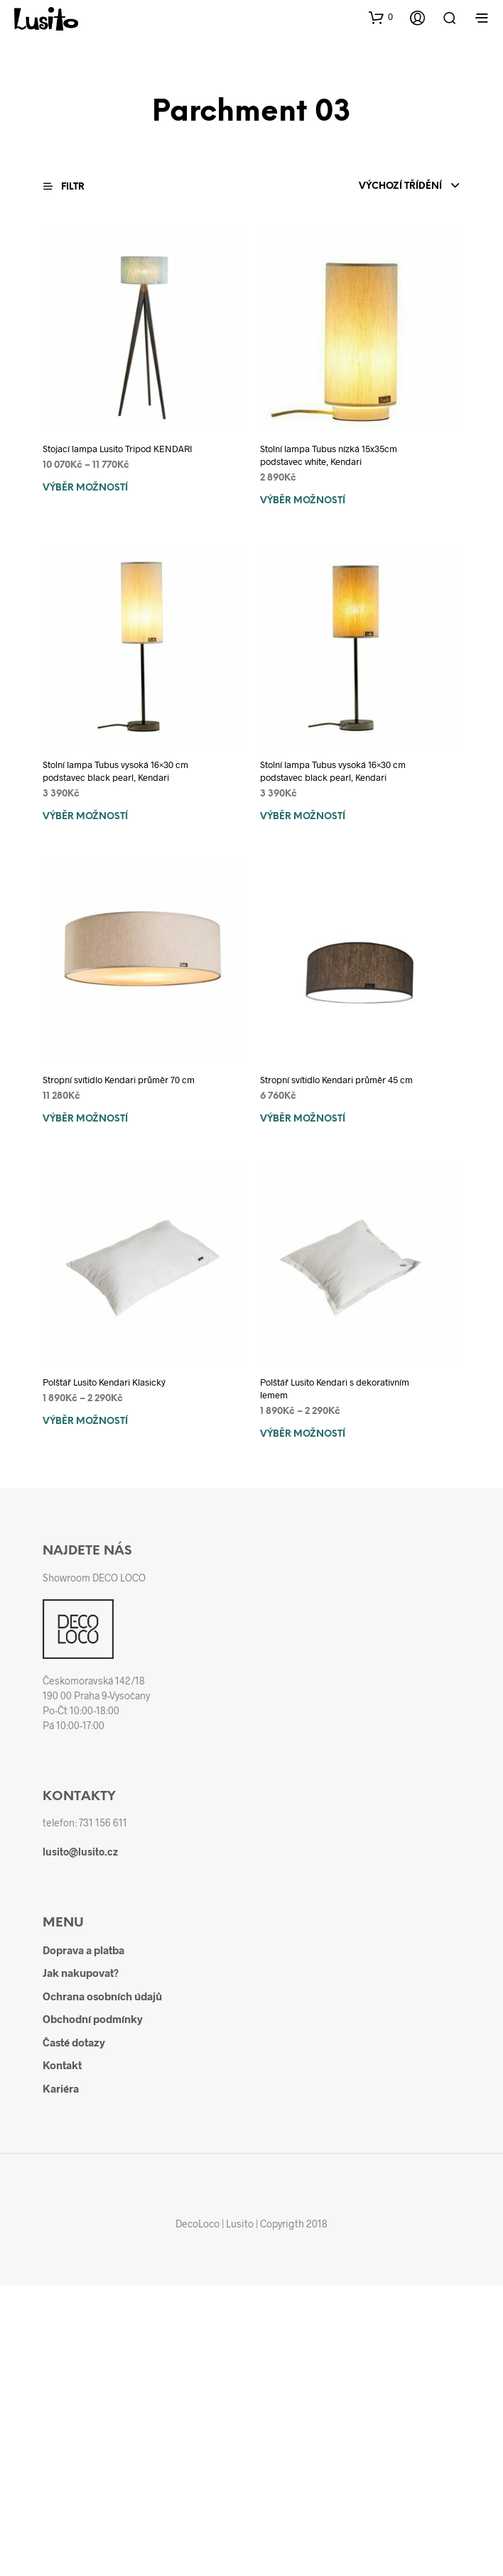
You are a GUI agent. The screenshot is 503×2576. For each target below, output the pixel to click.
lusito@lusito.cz (80, 1852)
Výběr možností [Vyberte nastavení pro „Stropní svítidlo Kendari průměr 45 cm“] (302, 1119)
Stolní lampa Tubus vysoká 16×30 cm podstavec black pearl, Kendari (115, 771)
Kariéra (61, 2088)
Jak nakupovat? (81, 1972)
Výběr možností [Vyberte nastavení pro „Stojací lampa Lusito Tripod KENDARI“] (85, 488)
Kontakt (62, 2065)
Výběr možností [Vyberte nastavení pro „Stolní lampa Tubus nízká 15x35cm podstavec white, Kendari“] (302, 500)
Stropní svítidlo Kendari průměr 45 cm (336, 1079)
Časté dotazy (74, 2042)
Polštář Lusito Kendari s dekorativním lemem (334, 1388)
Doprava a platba (83, 1950)
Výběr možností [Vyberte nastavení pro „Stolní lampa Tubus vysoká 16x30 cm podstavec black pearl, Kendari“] (85, 816)
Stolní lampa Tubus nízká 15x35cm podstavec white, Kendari (328, 455)
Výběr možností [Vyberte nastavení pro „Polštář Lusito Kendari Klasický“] (85, 1421)
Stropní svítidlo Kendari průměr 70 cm (119, 1079)
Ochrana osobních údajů (102, 1996)
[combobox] (409, 187)
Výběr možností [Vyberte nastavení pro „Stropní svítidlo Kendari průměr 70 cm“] (85, 1119)
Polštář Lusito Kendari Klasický (104, 1382)
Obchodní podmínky (93, 2018)
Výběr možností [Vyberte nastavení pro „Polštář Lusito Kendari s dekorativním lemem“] (302, 1434)
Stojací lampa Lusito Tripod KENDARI (118, 448)
